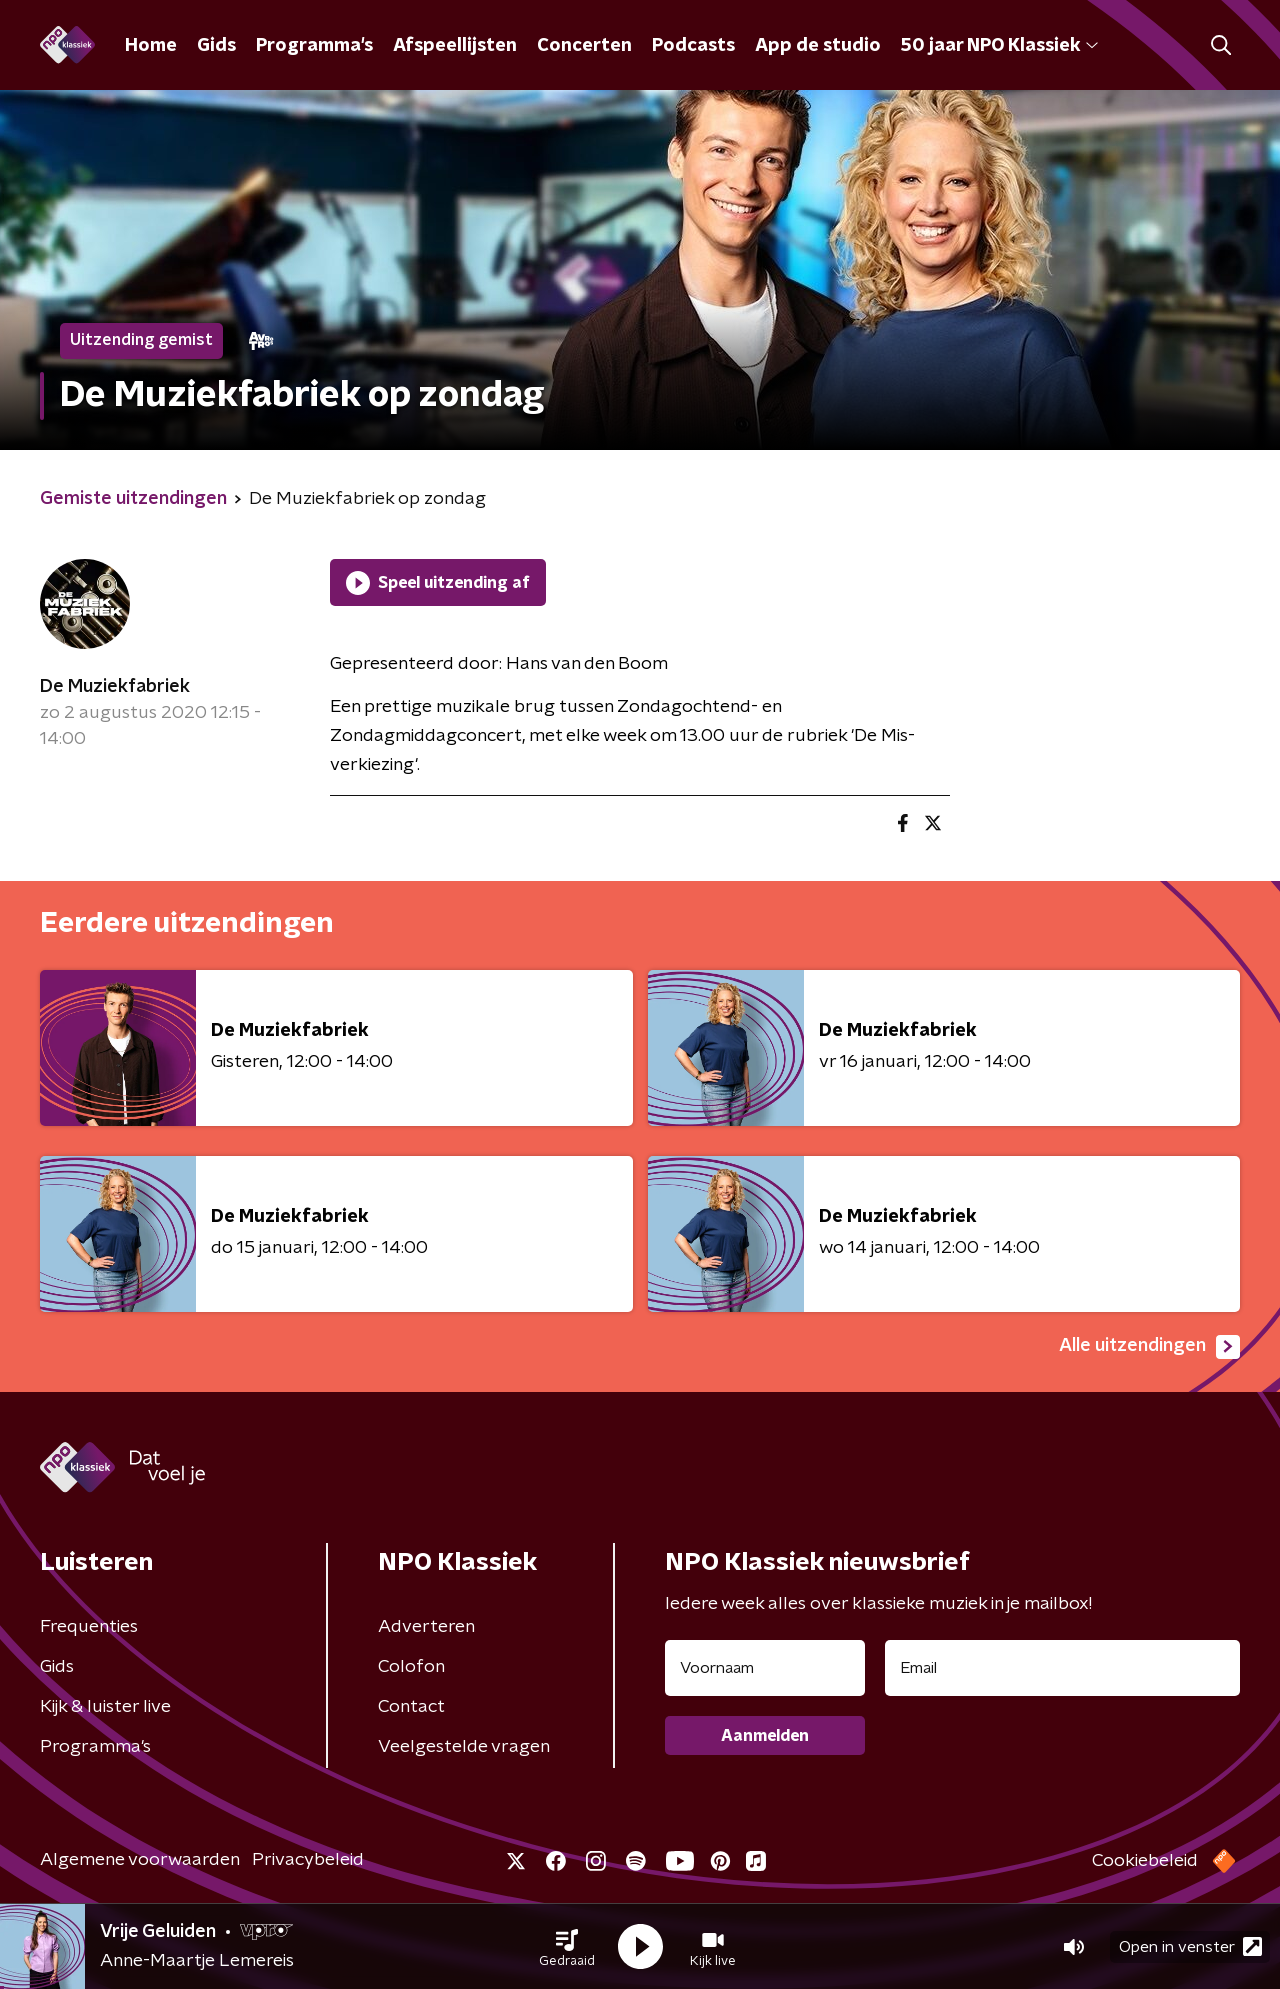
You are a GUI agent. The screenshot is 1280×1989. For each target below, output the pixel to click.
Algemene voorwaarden (140, 1860)
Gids (216, 46)
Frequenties (89, 1627)
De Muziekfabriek (115, 687)
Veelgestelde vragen (464, 1747)
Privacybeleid (308, 1860)
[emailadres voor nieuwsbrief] (1062, 1668)
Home (151, 46)
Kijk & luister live (105, 1707)
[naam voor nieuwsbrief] (765, 1668)
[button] (567, 1947)
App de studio (818, 46)
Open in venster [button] (1190, 1946)
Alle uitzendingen (1149, 1347)
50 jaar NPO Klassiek (999, 46)
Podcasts (693, 46)
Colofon (411, 1667)
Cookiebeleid (1145, 1861)
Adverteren (426, 1627)
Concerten (584, 46)
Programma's (314, 46)
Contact (411, 1707)
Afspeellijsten (455, 46)
